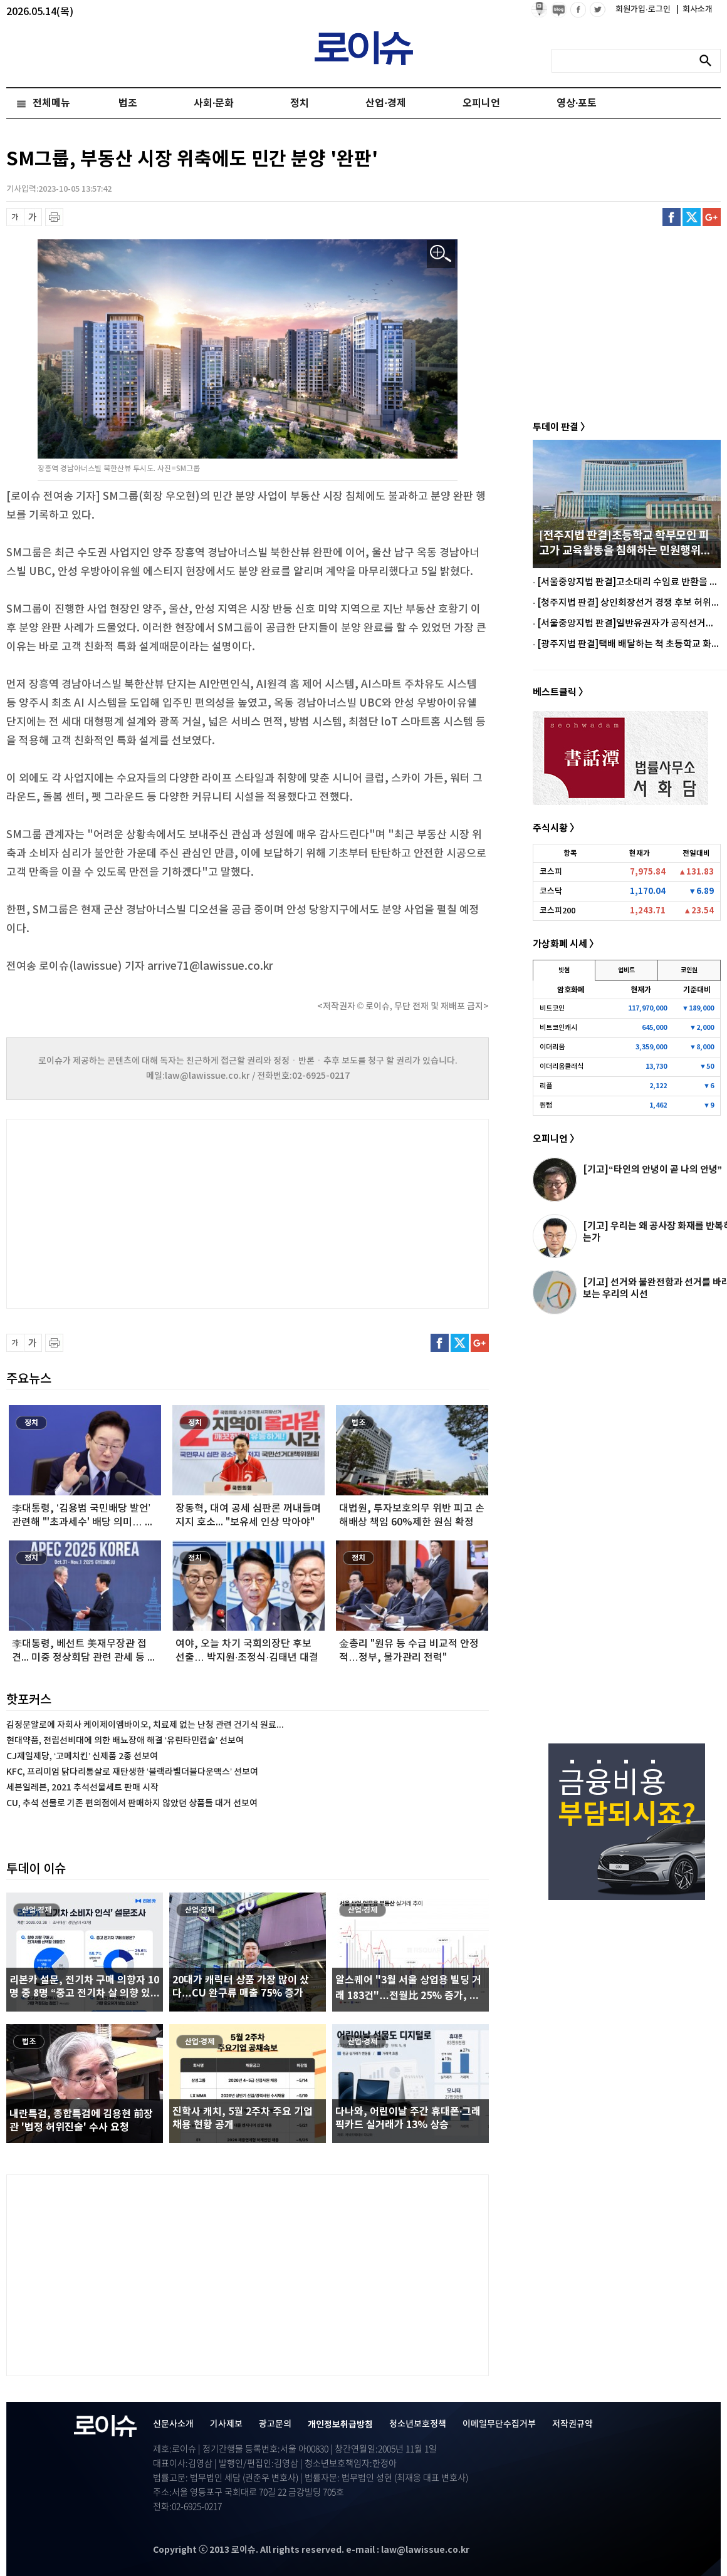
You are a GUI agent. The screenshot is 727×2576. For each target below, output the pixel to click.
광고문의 (275, 2424)
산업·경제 (385, 103)
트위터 (692, 217)
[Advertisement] (132, 1212)
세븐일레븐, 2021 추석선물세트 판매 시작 (82, 1787)
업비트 (626, 970)
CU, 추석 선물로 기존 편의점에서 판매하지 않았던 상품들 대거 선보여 (132, 1803)
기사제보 (226, 2424)
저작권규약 (572, 2424)
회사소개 (694, 9)
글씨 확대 (33, 217)
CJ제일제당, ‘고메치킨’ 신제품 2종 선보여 (82, 1756)
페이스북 (671, 217)
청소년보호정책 (417, 2424)
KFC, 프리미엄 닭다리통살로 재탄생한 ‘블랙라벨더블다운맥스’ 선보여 (132, 1772)
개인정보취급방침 (340, 2424)
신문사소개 (173, 2424)
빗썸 (564, 970)
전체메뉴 (51, 103)
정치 (299, 103)
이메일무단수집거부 (499, 2424)
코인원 (689, 970)
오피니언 (481, 103)
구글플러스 (712, 217)
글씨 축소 (15, 217)
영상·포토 (577, 103)
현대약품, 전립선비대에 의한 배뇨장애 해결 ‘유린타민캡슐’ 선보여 (125, 1740)
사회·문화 (214, 103)
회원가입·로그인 (643, 9)
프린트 (54, 217)
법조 (127, 103)
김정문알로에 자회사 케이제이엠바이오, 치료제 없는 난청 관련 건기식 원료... (145, 1725)
